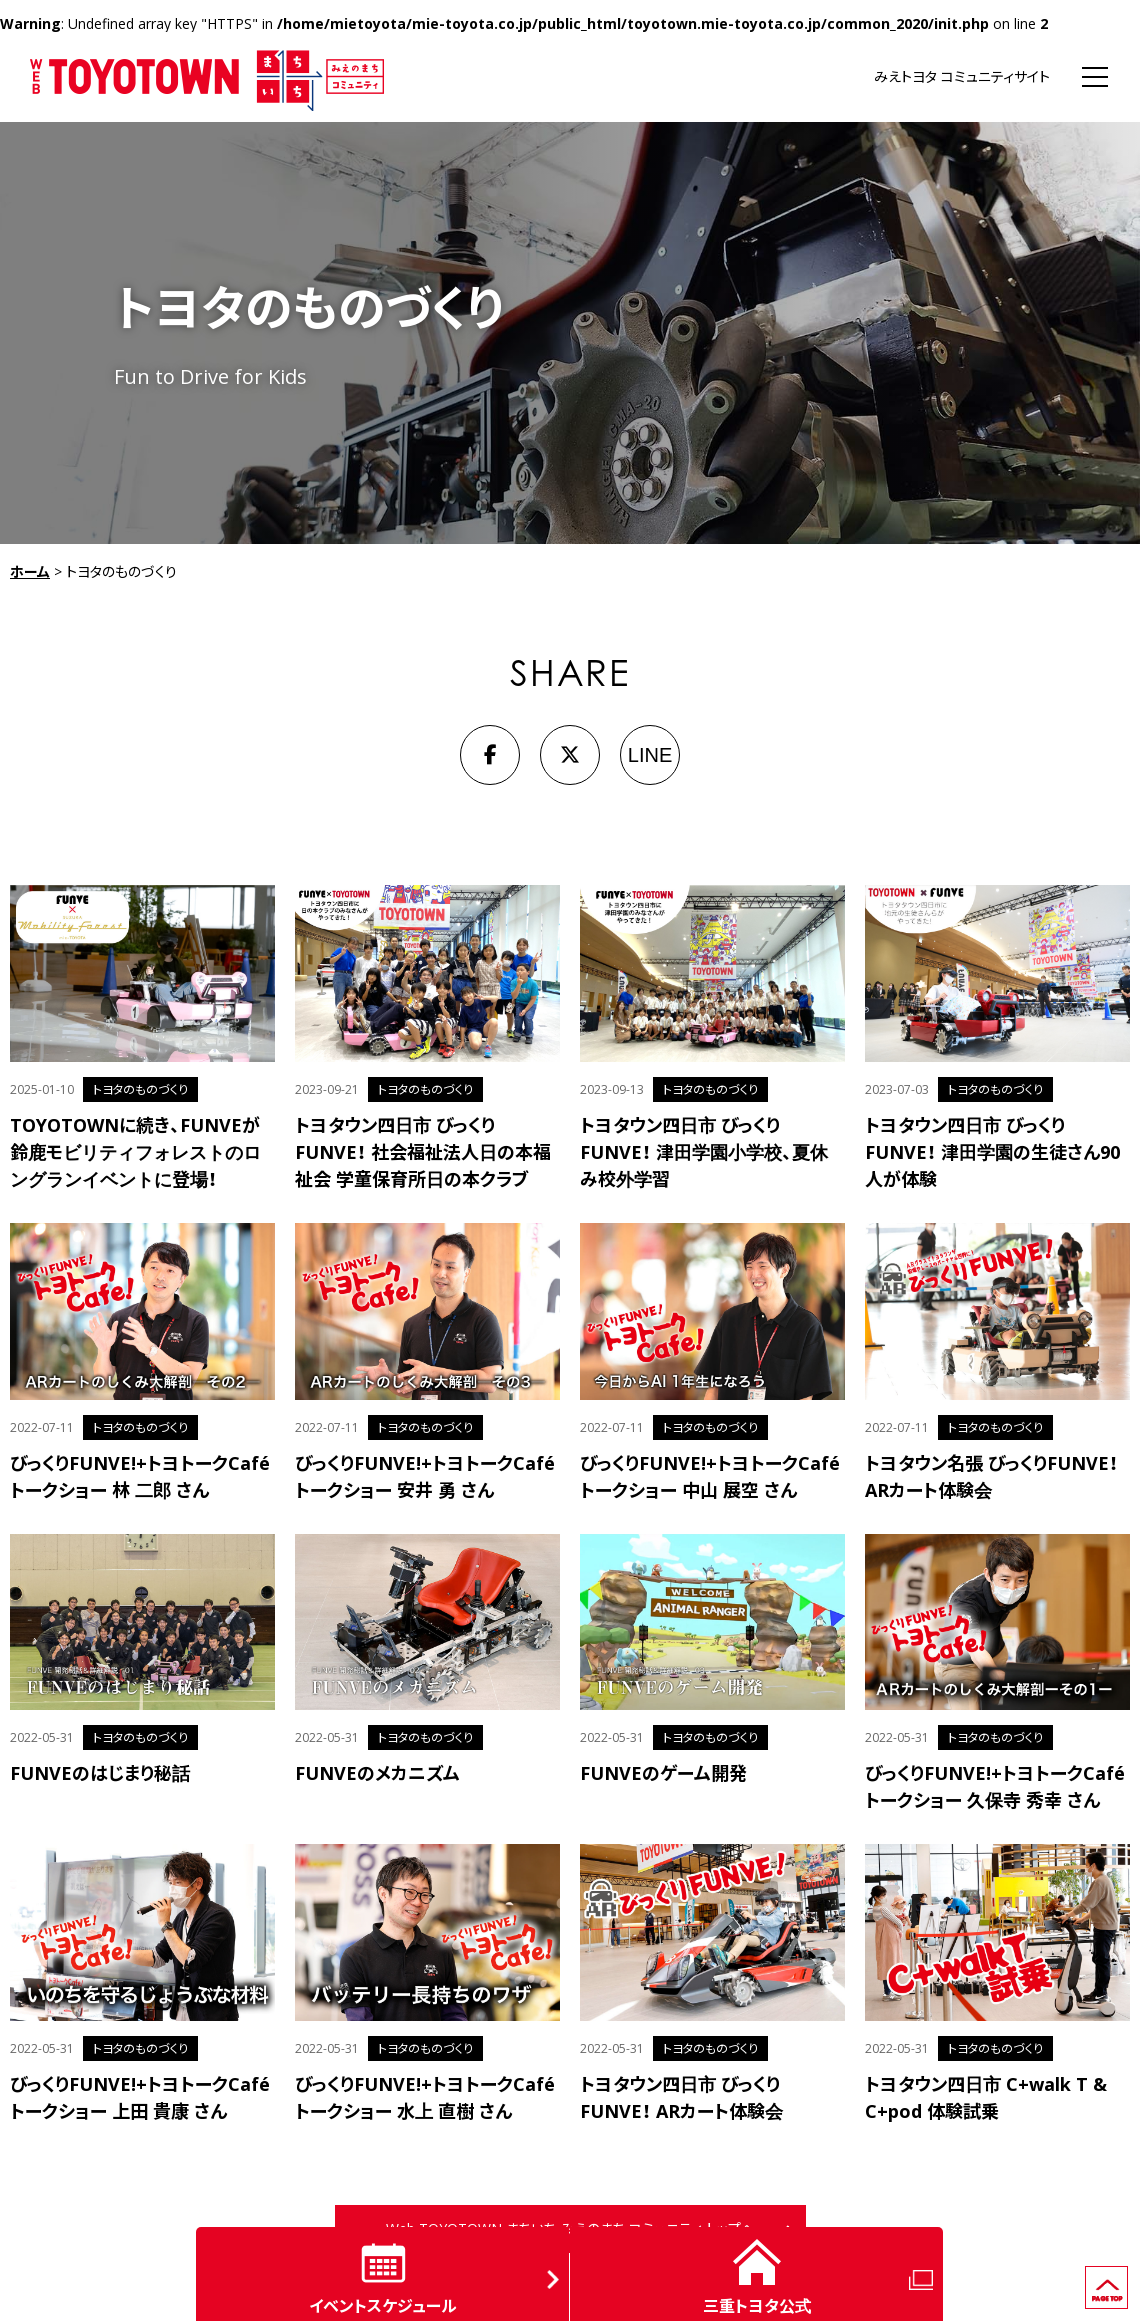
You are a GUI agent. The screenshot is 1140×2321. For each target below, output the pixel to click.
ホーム (30, 571)
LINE (650, 755)
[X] (570, 755)
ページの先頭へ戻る (1127, 2275)
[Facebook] (490, 755)
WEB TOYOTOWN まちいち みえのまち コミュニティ (207, 77)
